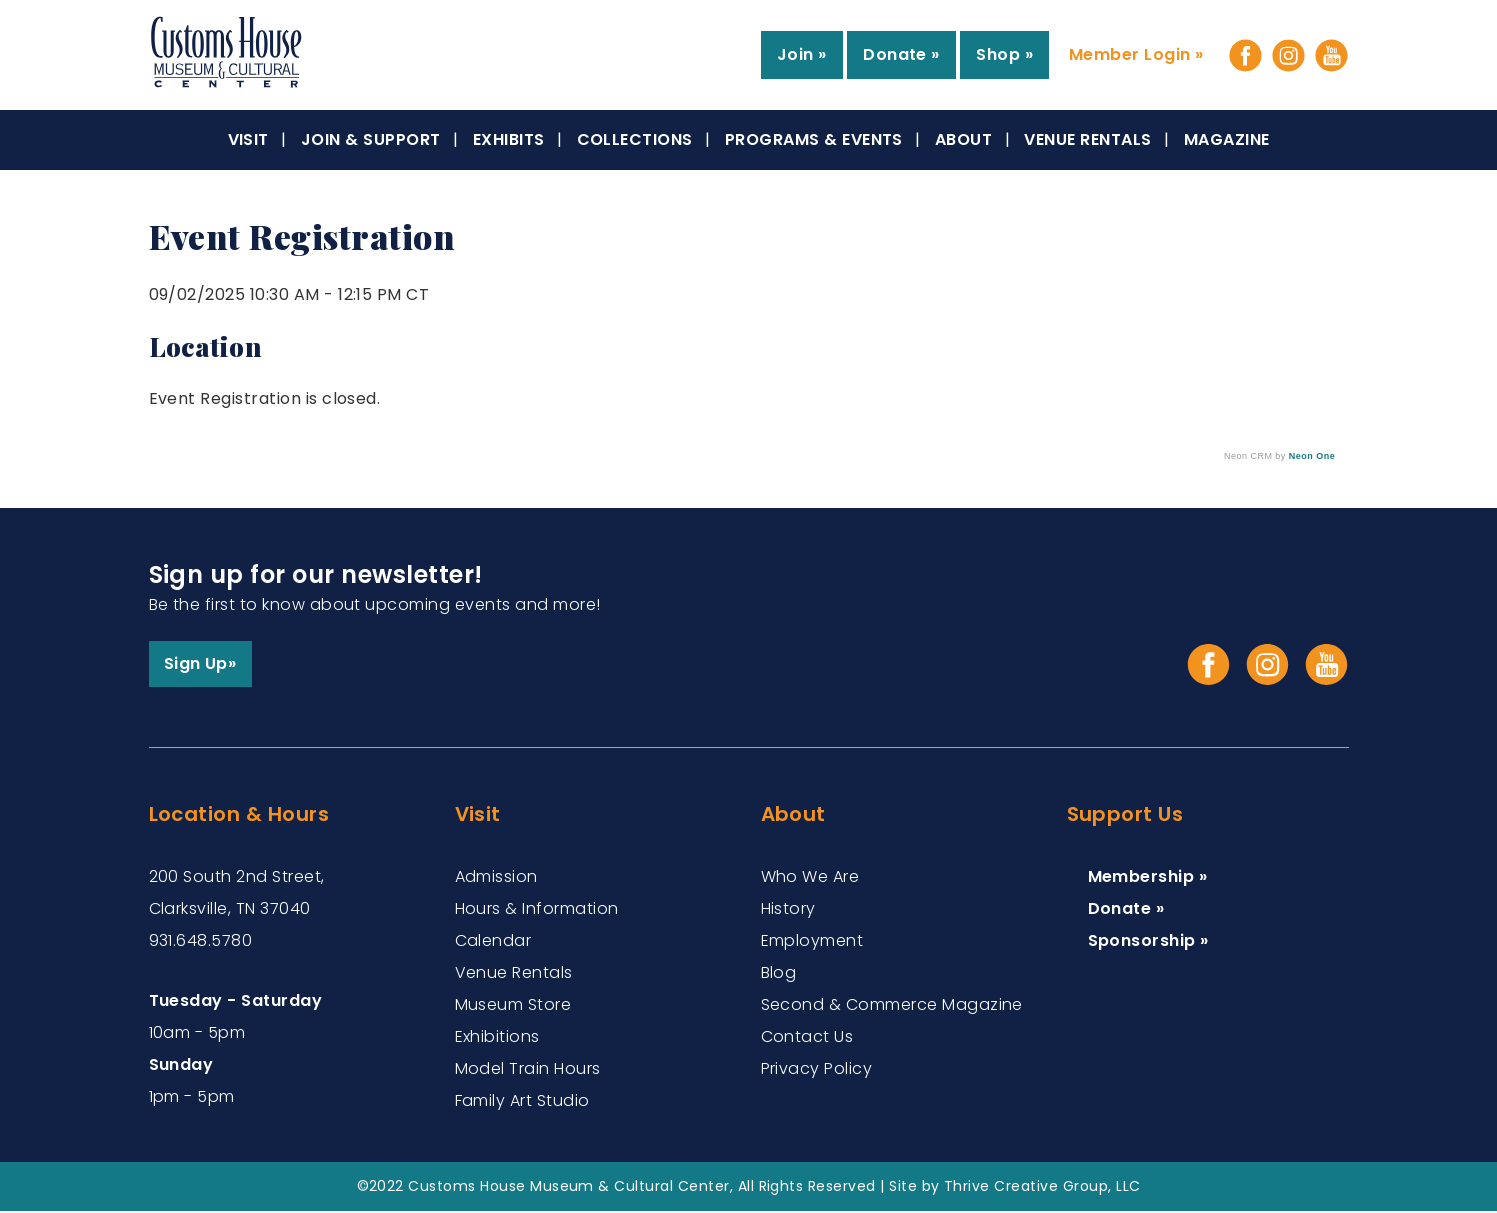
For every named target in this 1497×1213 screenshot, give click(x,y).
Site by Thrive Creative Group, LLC (1014, 1188)
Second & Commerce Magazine (892, 1006)
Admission (496, 878)
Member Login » (1136, 54)
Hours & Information (537, 910)
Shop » (1004, 54)
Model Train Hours (528, 1070)
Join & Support (371, 139)
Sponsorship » (1148, 942)
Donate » (901, 54)
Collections (635, 139)
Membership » (1148, 878)
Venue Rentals (1087, 139)
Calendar (493, 942)
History (788, 910)
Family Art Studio (522, 1102)
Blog (779, 974)
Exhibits (509, 139)
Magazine (1227, 139)
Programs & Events (814, 139)
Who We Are (810, 878)
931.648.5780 (201, 942)
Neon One (1312, 456)
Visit (248, 139)
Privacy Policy (817, 1070)
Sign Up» (201, 664)
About (963, 139)
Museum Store (513, 1006)
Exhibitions (497, 1038)
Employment (812, 942)
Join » (802, 54)
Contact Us (807, 1038)
